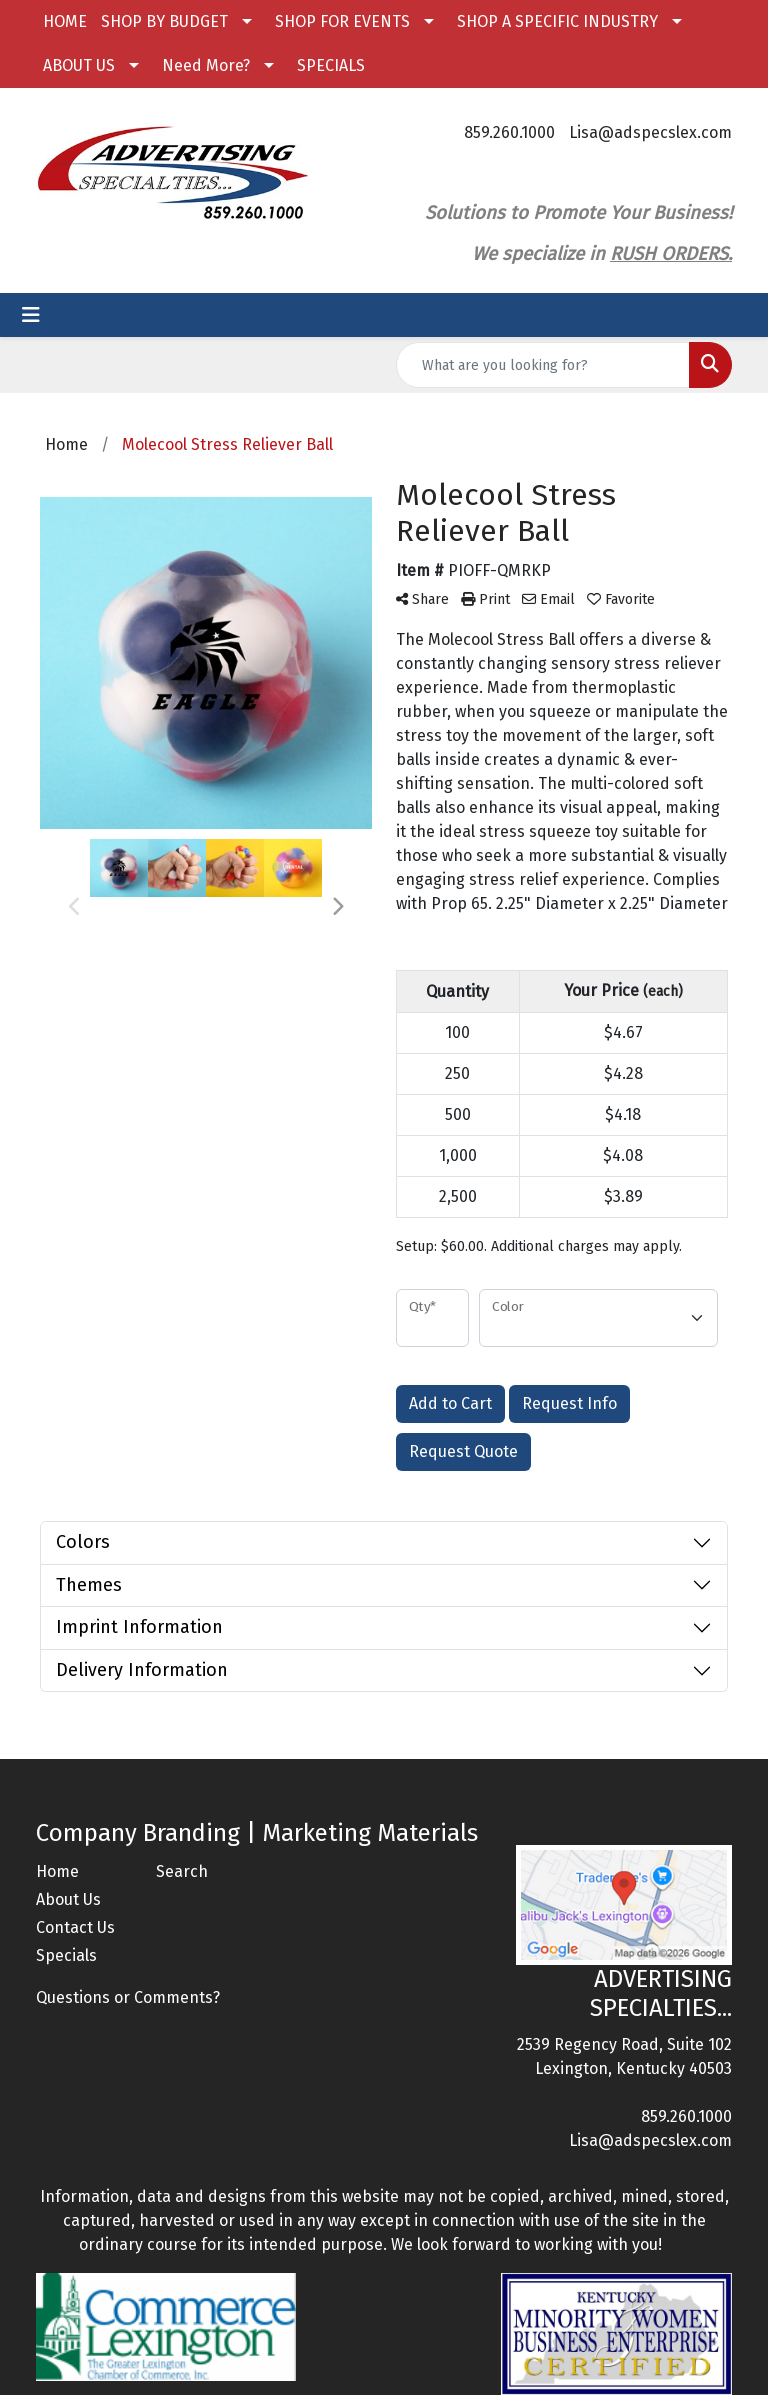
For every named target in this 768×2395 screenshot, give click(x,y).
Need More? (206, 65)
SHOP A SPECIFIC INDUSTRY (557, 21)
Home (57, 1871)
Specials (66, 1955)
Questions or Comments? (128, 1997)
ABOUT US (79, 65)
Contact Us (75, 1927)
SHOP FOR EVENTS (342, 21)
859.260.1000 (509, 132)
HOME (65, 21)
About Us (68, 1899)
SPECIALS (331, 65)
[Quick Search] (543, 365)
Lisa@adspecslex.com (650, 132)
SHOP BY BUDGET (164, 21)
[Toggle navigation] (31, 315)
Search (182, 1871)
